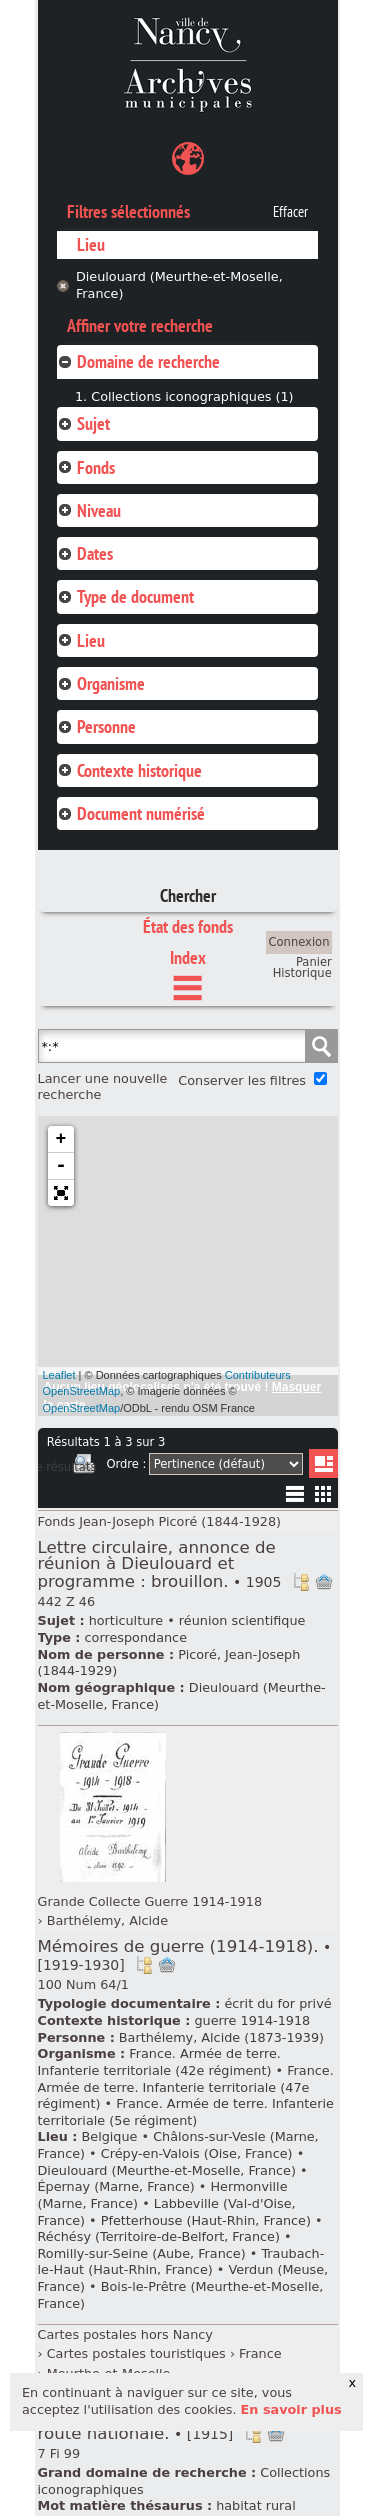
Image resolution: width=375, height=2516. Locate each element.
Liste (323, 1463)
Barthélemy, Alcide (107, 1920)
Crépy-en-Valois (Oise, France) (197, 2153)
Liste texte (294, 1497)
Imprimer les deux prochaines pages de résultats (84, 1467)
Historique (302, 973)
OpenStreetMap (82, 1408)
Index (188, 957)
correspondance (136, 1637)
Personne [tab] (96, 726)
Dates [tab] (85, 553)
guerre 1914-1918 (252, 2020)
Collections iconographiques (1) (192, 396)
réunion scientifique (242, 1620)
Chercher (188, 895)
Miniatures (323, 1493)
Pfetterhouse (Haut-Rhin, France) (206, 2220)
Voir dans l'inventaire (301, 1582)
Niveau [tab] (89, 510)
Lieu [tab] (81, 640)
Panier (314, 962)
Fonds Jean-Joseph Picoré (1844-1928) (160, 1521)
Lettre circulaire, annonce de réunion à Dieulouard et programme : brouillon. (160, 1564)
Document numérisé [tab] (131, 813)
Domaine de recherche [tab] (138, 361)
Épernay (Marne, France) (116, 2186)
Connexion (299, 942)
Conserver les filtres (242, 1080)
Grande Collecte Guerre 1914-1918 (150, 1901)
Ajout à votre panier (324, 1582)
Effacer (290, 212)
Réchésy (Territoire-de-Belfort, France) (159, 2236)
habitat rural (256, 2505)
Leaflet (59, 1375)
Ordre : (126, 1464)
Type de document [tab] (125, 596)
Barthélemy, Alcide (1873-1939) (221, 2037)
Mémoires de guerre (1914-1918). (185, 1955)
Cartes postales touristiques (136, 2353)
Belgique (109, 2136)
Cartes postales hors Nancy (125, 2334)
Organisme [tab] (101, 683)
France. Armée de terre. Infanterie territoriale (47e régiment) (186, 2087)
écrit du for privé (277, 2003)
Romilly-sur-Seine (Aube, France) (142, 2253)
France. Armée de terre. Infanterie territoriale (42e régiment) (159, 2062)
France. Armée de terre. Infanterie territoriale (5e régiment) (186, 2112)
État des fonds (188, 926)
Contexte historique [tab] (129, 770)
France (260, 2353)
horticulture (126, 1620)
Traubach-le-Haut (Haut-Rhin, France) (181, 2262)
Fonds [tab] (86, 467)
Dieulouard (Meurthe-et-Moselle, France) (179, 285)
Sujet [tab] (83, 423)
